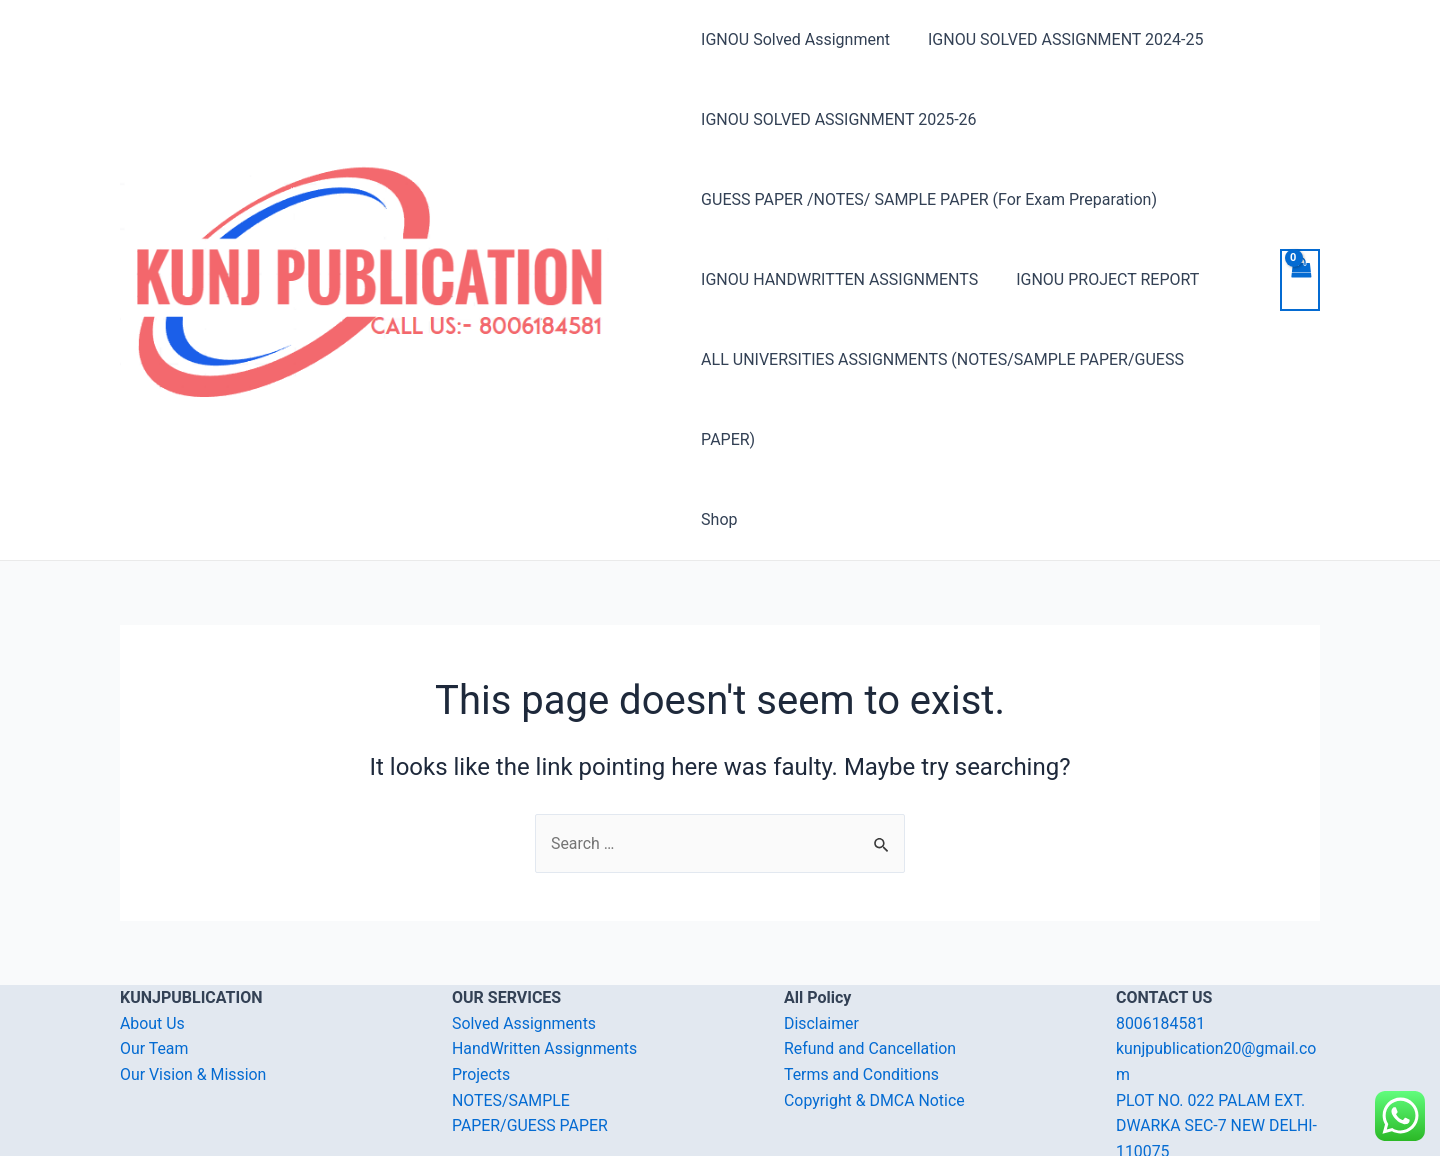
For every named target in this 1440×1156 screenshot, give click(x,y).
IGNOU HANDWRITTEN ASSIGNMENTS (839, 279)
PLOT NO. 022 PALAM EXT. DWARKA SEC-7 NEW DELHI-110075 (1217, 1046)
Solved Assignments (524, 943)
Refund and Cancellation (870, 969)
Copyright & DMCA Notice (875, 1020)
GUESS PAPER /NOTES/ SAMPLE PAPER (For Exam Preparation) (929, 199)
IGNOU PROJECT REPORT (1101, 279)
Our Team (154, 969)
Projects (481, 994)
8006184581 (1161, 943)
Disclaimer (821, 943)
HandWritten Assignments (545, 969)
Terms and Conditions (862, 994)
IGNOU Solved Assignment (795, 39)
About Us (152, 943)
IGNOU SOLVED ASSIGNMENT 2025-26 (838, 119)
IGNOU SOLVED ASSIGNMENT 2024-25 (1059, 39)
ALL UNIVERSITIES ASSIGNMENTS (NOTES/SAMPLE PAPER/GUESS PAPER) (971, 359)
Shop (719, 439)
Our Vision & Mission (194, 994)
